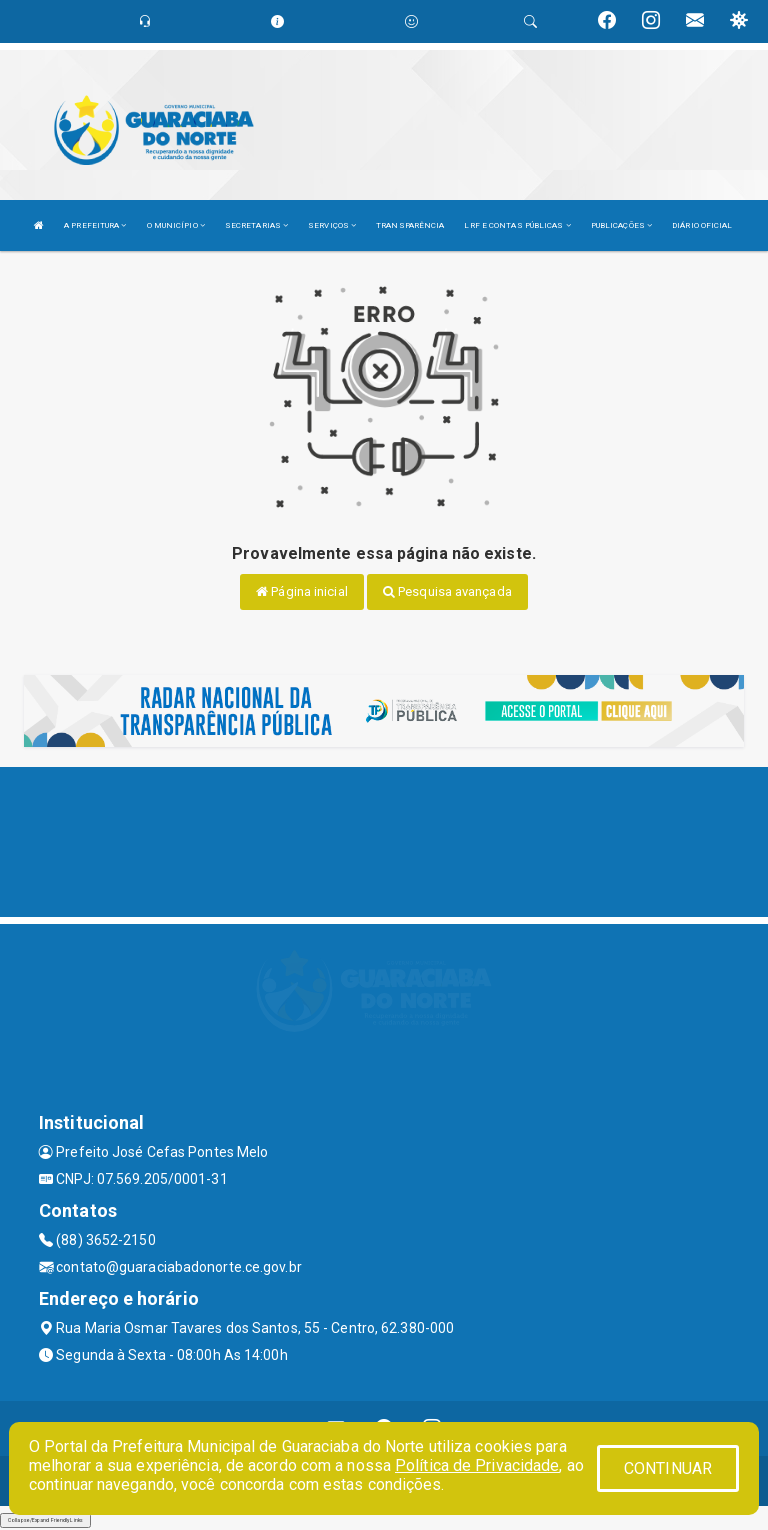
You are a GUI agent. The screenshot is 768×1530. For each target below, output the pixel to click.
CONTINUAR (668, 1468)
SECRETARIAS (256, 225)
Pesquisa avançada (447, 591)
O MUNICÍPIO (176, 225)
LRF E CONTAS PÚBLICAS (517, 225)
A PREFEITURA (95, 225)
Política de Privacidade (477, 1465)
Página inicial (302, 591)
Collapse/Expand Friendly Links (45, 1520)
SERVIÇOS (332, 225)
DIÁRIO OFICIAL (702, 225)
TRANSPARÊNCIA (410, 225)
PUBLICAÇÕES (621, 225)
